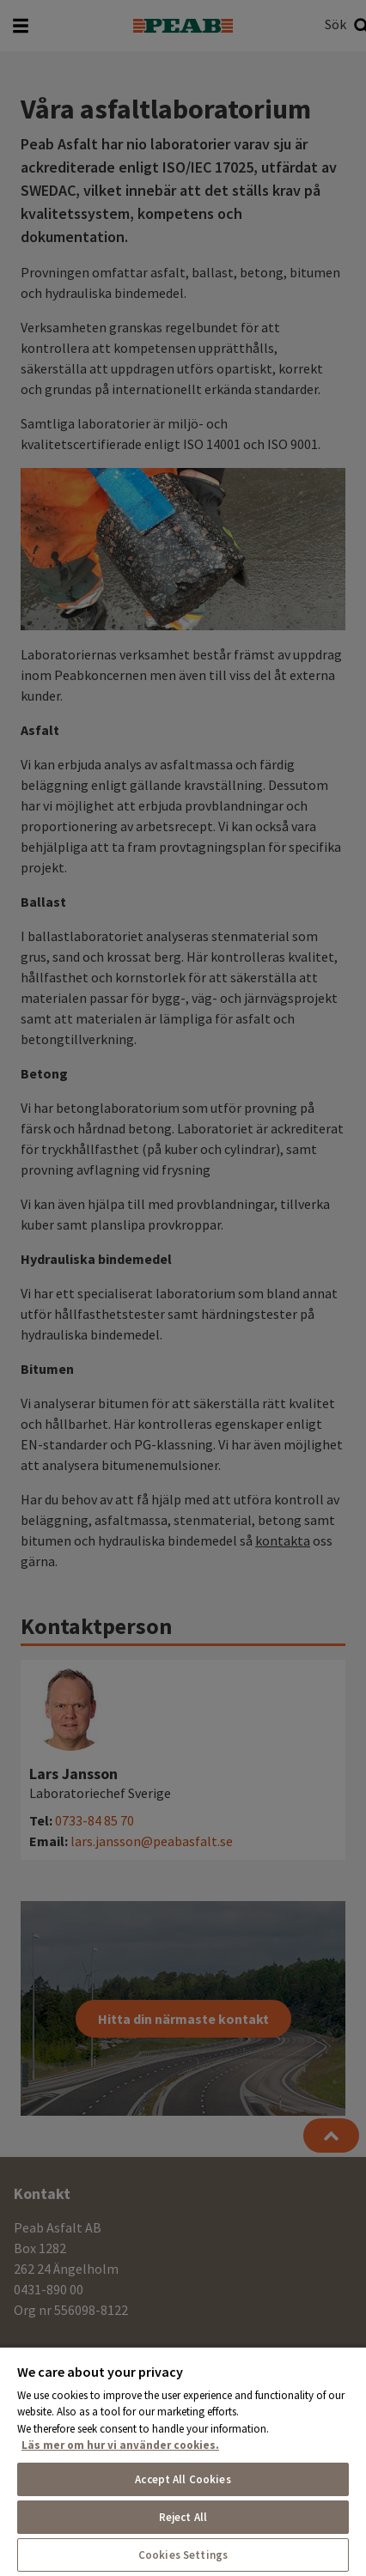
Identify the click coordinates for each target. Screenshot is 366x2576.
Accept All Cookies (182, 2479)
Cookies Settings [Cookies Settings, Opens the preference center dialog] (183, 2555)
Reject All (183, 2517)
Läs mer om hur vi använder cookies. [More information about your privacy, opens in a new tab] (120, 2445)
